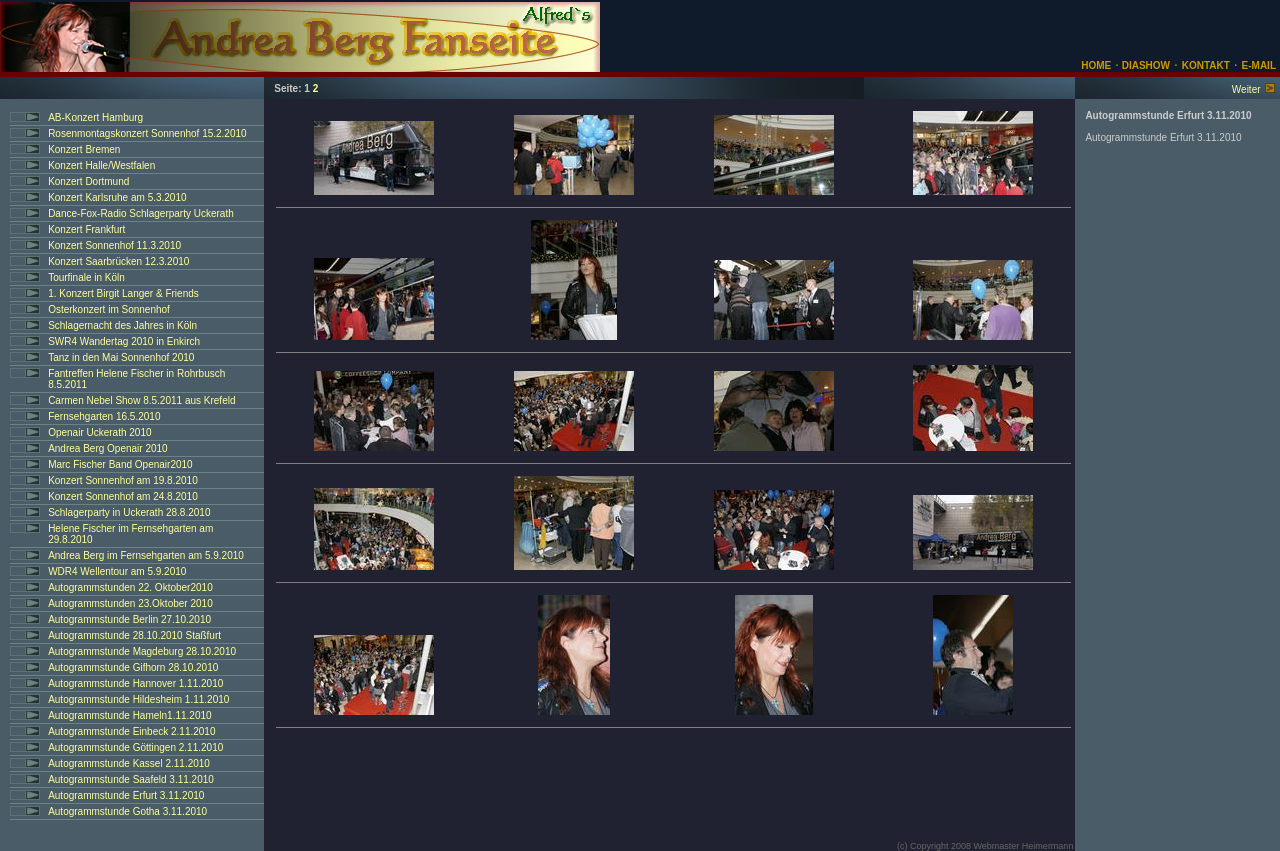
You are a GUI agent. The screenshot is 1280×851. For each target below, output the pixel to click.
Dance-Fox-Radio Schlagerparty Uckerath (141, 213)
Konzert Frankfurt (86, 229)
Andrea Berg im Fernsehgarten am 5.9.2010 (146, 555)
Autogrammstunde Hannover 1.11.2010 (135, 683)
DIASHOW (1144, 65)
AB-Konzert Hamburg (95, 117)
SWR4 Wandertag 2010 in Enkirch (124, 341)
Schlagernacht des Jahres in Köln (122, 325)
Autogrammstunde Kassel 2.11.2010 (129, 763)
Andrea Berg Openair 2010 (108, 448)
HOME (1096, 65)
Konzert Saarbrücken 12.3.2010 (118, 261)
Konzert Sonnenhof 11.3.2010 (114, 245)
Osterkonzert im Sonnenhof (109, 309)
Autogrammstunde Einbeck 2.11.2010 (131, 731)
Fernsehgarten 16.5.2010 (104, 416)
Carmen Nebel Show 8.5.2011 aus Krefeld (141, 400)
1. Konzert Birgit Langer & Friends (123, 293)
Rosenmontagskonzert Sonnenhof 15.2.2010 (147, 133)
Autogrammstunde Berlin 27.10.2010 (129, 619)
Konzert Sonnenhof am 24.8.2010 (123, 496)
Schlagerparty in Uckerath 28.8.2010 (129, 512)
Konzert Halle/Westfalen (101, 165)
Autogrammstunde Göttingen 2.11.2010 (135, 747)
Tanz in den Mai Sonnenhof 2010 (121, 357)
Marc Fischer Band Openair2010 (120, 464)
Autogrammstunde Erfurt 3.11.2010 (126, 795)
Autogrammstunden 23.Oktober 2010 (130, 603)
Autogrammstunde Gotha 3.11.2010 (127, 811)
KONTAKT (1206, 65)
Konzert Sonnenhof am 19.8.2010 (123, 480)
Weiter (1246, 89)
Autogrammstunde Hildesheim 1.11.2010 (138, 699)
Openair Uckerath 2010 (99, 432)
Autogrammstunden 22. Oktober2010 (130, 587)
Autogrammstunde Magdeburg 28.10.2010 (142, 651)
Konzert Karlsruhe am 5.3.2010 (117, 197)
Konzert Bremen (84, 149)
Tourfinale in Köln (86, 277)
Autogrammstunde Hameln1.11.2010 (129, 715)
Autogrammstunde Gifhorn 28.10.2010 (133, 667)
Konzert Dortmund (88, 181)
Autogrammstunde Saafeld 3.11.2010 (131, 779)
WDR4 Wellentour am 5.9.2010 (117, 571)
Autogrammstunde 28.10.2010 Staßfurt (134, 635)
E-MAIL (1259, 65)
